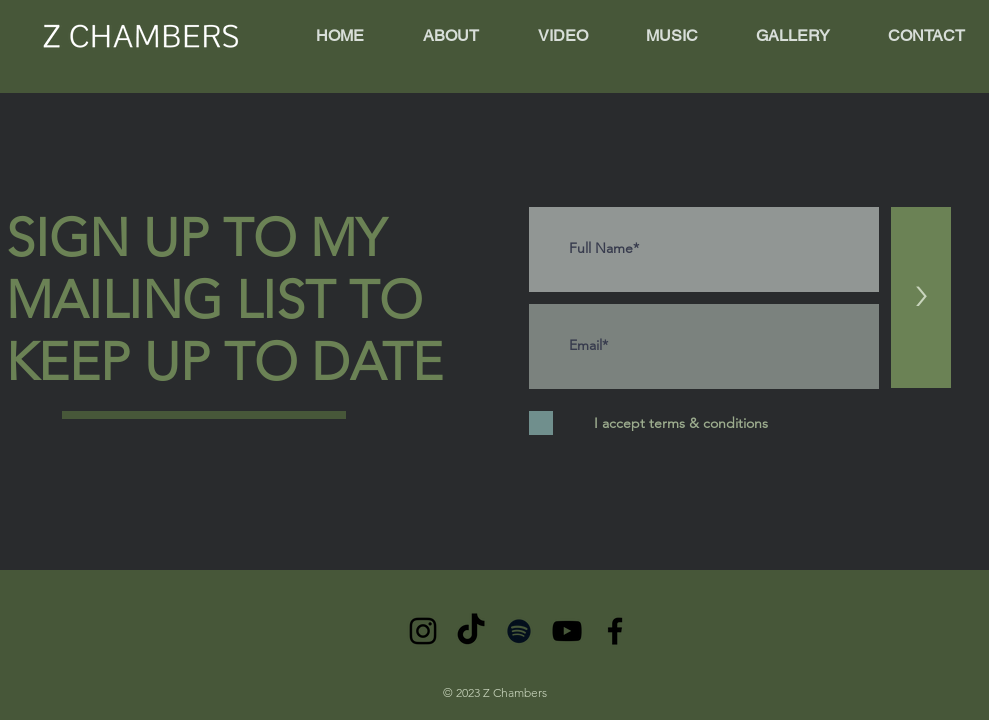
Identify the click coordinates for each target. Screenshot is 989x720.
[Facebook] (615, 631)
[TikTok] (471, 631)
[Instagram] (423, 631)
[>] (921, 297)
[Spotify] (519, 631)
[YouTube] (567, 631)
